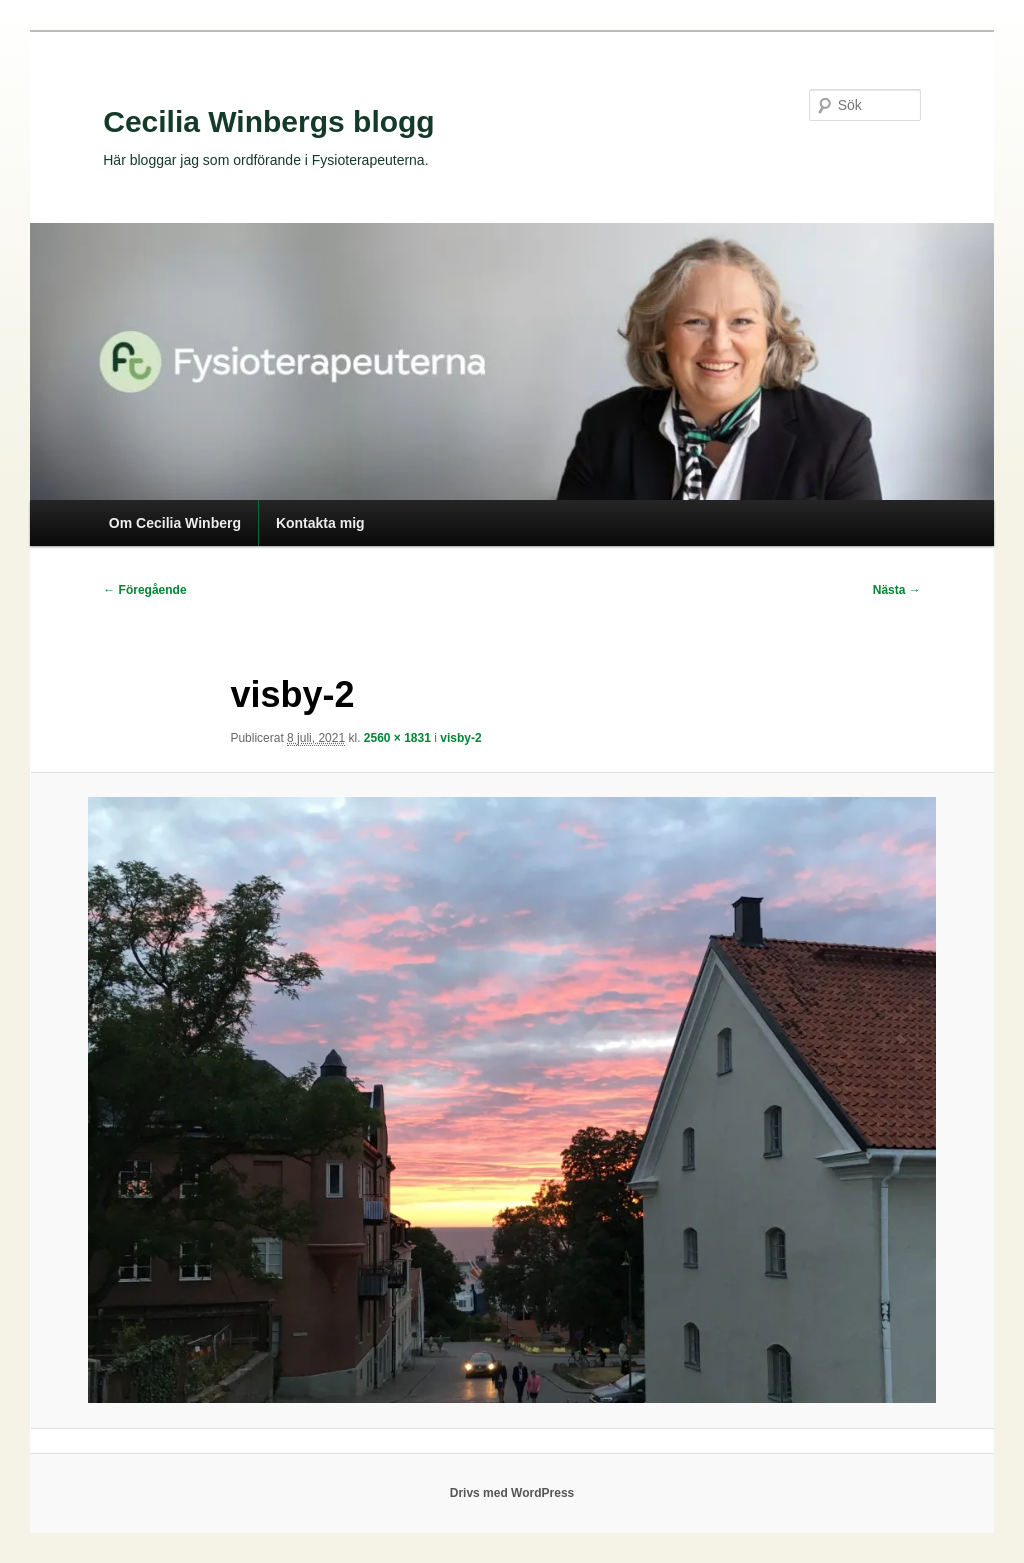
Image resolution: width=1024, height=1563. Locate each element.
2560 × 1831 (397, 738)
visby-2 (460, 738)
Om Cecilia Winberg (175, 523)
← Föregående (144, 590)
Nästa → (897, 590)
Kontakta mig (320, 523)
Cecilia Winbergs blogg (268, 121)
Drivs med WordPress (512, 1493)
